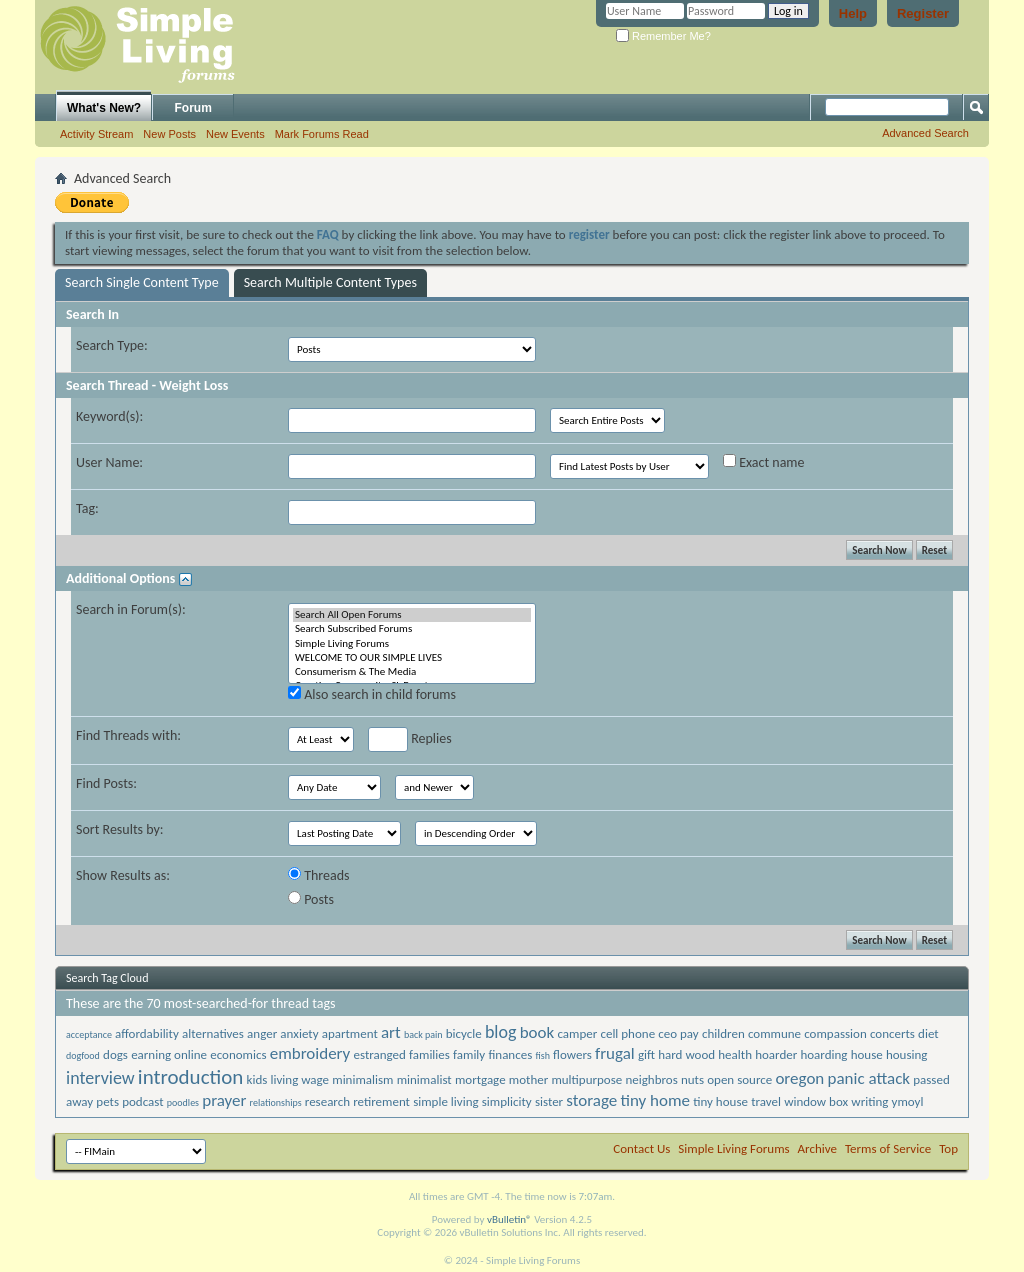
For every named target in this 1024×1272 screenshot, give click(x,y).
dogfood (83, 1055)
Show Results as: (123, 875)
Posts (311, 899)
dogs (115, 1054)
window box (816, 1101)
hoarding (823, 1054)
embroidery (310, 1053)
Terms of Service (888, 1148)
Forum (193, 108)
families (429, 1054)
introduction (191, 1077)
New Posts (169, 134)
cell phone (627, 1033)
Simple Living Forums (412, 644)
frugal (615, 1053)
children (723, 1033)
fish (542, 1055)
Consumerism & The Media (412, 672)
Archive (817, 1148)
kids (257, 1079)
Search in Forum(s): (131, 609)
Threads (319, 875)
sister (549, 1101)
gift (646, 1054)
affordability (147, 1033)
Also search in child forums (372, 694)
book (537, 1032)
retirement (381, 1101)
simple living (445, 1101)
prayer (224, 1100)
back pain (423, 1034)
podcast (142, 1101)
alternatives (213, 1033)
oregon (799, 1078)
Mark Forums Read (322, 134)
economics (238, 1054)
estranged (379, 1054)
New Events (235, 134)
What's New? (104, 108)
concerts (892, 1033)
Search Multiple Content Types (330, 282)
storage (591, 1100)
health (735, 1054)
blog (501, 1032)
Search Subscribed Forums (412, 629)
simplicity (507, 1101)
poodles (183, 1102)
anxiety (299, 1033)
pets (107, 1101)
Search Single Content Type (142, 282)
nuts (692, 1079)
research (327, 1101)
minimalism (362, 1079)
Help (853, 13)
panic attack (868, 1078)
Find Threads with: (128, 735)
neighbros (651, 1079)
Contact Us (641, 1148)
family (469, 1054)
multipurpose (586, 1079)
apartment (350, 1033)
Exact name (764, 462)
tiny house (720, 1101)
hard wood (686, 1054)
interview (100, 1078)
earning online (169, 1054)
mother (528, 1079)
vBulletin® (509, 1219)
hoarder (776, 1054)
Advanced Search (925, 133)
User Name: (109, 462)
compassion (835, 1033)
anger (262, 1033)
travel (766, 1101)
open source (739, 1079)
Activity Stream (96, 134)
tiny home (655, 1100)
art (391, 1032)
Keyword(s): (109, 416)
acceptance (89, 1034)
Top (948, 1148)
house (867, 1054)
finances (510, 1054)
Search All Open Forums (412, 615)
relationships (276, 1102)
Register (923, 13)
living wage (300, 1079)
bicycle (464, 1033)
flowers (572, 1054)
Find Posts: (106, 783)
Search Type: (112, 345)
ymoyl (908, 1101)
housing (907, 1054)
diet (928, 1033)
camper (577, 1033)
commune (774, 1033)
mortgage (480, 1079)
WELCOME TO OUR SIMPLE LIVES (412, 658)
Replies (410, 739)
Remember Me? (663, 36)
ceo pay (678, 1033)
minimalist (424, 1079)
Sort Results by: (120, 829)
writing (869, 1101)
